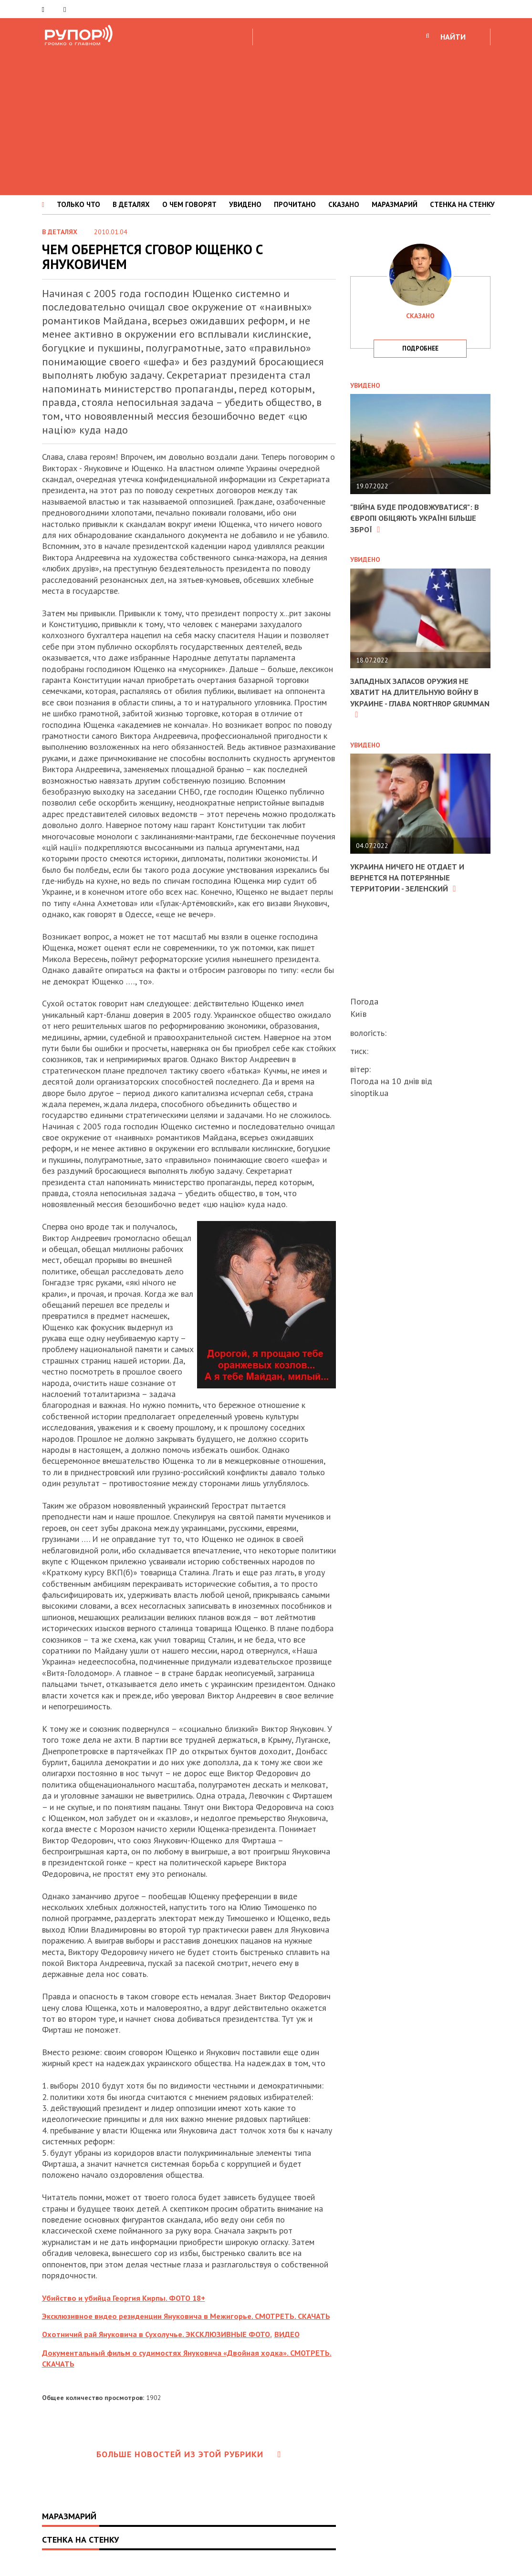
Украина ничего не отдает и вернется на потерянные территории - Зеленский (412, 877)
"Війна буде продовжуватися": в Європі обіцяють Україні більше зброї (417, 518)
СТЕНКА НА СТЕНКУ (462, 204)
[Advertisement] (266, 119)
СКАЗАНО (343, 204)
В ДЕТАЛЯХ (131, 204)
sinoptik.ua (369, 1092)
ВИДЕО (304, 2345)
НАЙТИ (453, 36)
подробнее (420, 348)
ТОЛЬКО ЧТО (78, 204)
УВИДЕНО (245, 204)
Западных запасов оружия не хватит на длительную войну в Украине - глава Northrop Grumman (417, 697)
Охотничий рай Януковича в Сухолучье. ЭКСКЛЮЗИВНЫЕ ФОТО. (165, 2345)
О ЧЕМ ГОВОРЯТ (189, 204)
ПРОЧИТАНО (295, 204)
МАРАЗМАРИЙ (394, 204)
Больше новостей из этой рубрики (189, 2465)
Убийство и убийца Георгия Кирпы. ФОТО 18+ (130, 2297)
